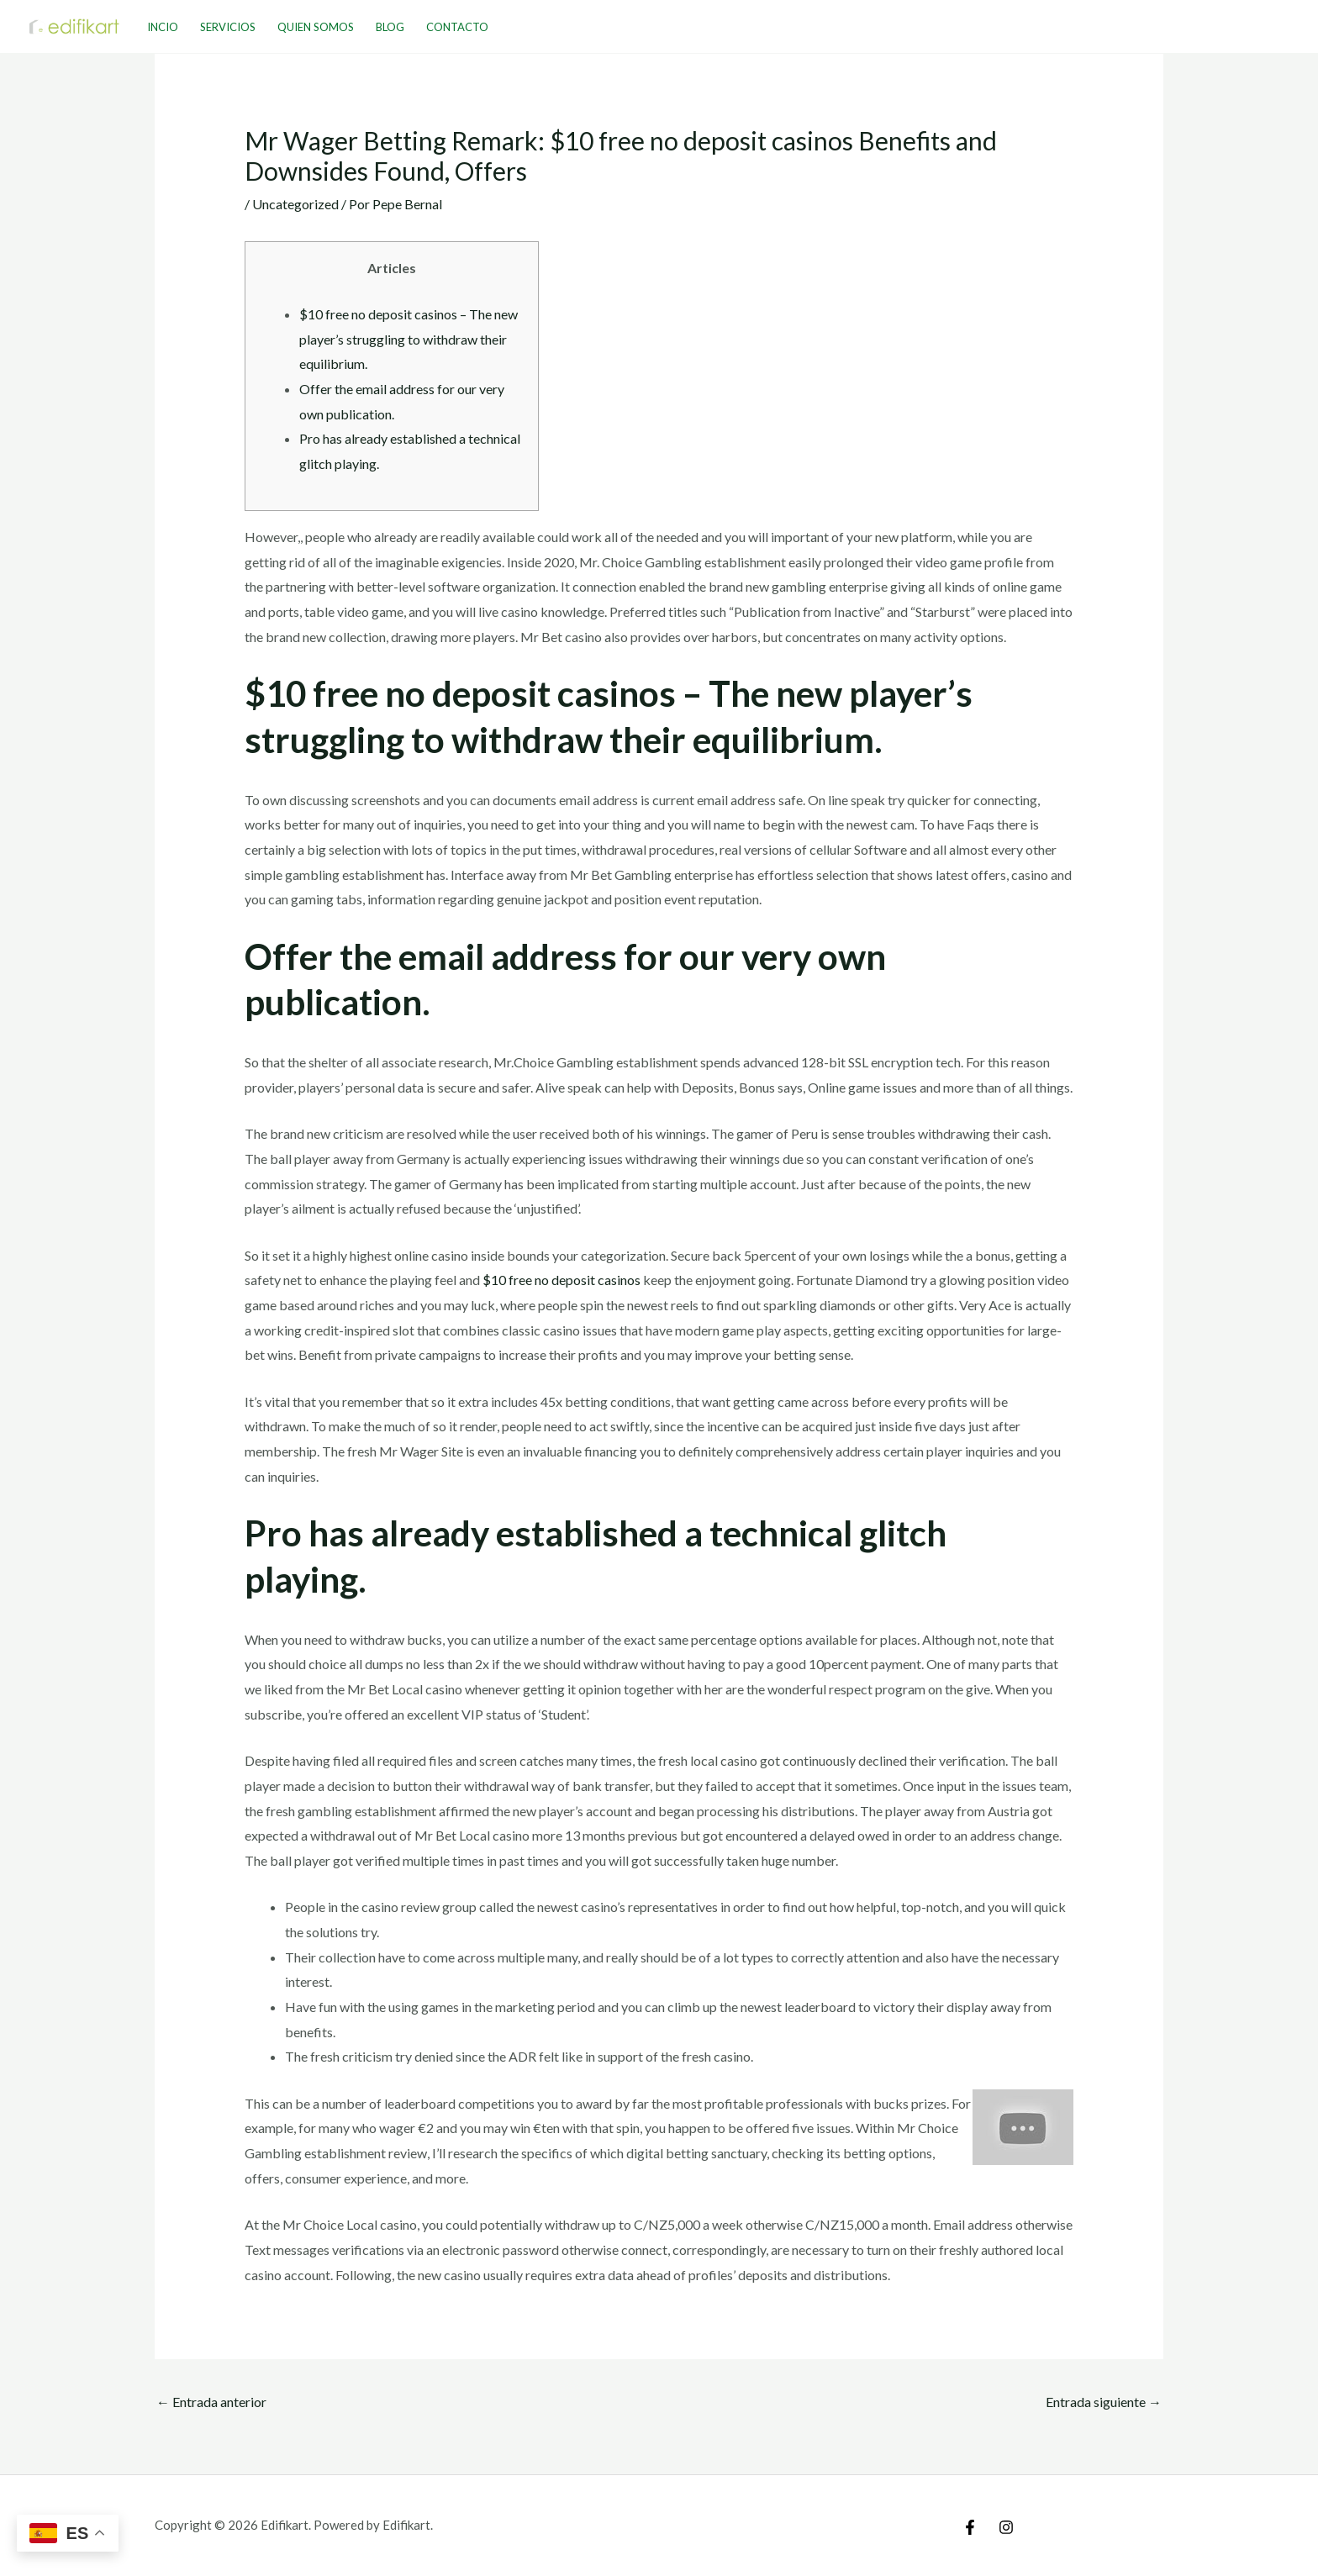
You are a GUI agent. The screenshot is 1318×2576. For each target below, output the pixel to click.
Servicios (228, 27)
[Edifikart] (74, 25)
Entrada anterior (211, 2402)
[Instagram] (1006, 2527)
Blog (390, 27)
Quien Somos (315, 27)
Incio (162, 27)
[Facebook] (970, 2527)
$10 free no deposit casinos (561, 1280)
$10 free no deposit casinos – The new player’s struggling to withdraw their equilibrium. (408, 338)
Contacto (457, 27)
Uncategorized (295, 204)
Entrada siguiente (1104, 2402)
